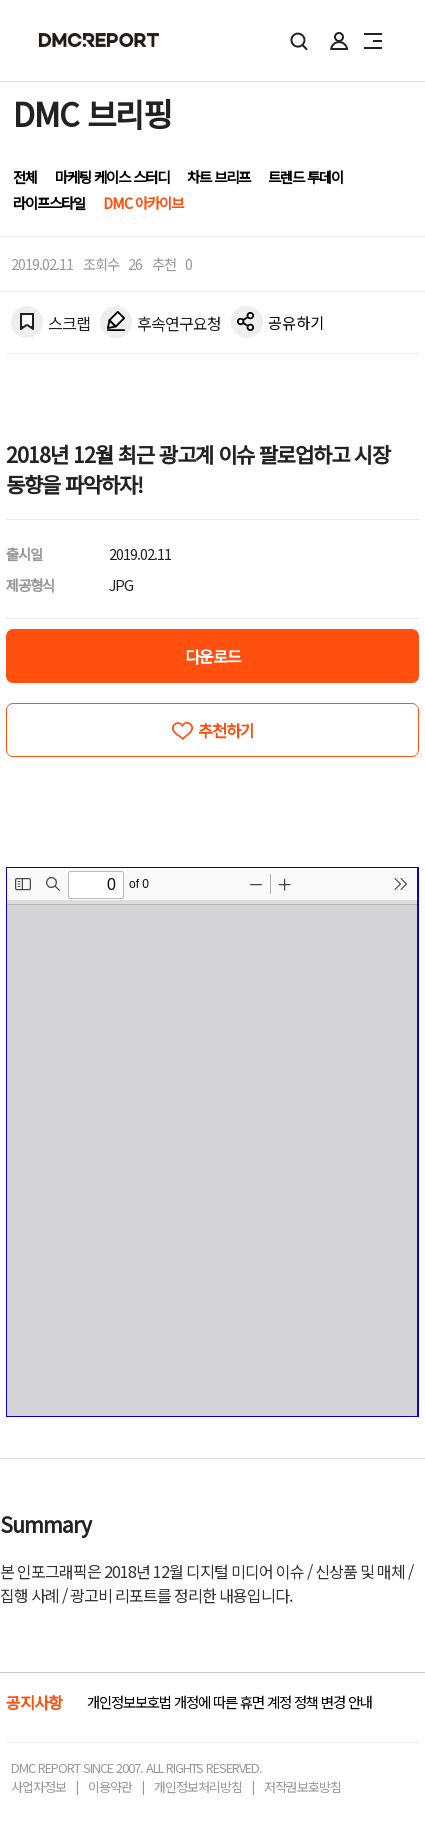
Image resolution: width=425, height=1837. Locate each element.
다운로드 (213, 656)
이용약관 (110, 1786)
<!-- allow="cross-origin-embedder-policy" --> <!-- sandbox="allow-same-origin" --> (212, 1142)
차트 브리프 (218, 176)
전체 (25, 176)
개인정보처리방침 (198, 1786)
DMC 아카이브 (143, 202)
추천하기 (226, 730)
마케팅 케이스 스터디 (112, 176)
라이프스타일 (49, 202)
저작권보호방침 (302, 1786)
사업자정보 (38, 1786)
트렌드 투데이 (305, 176)
